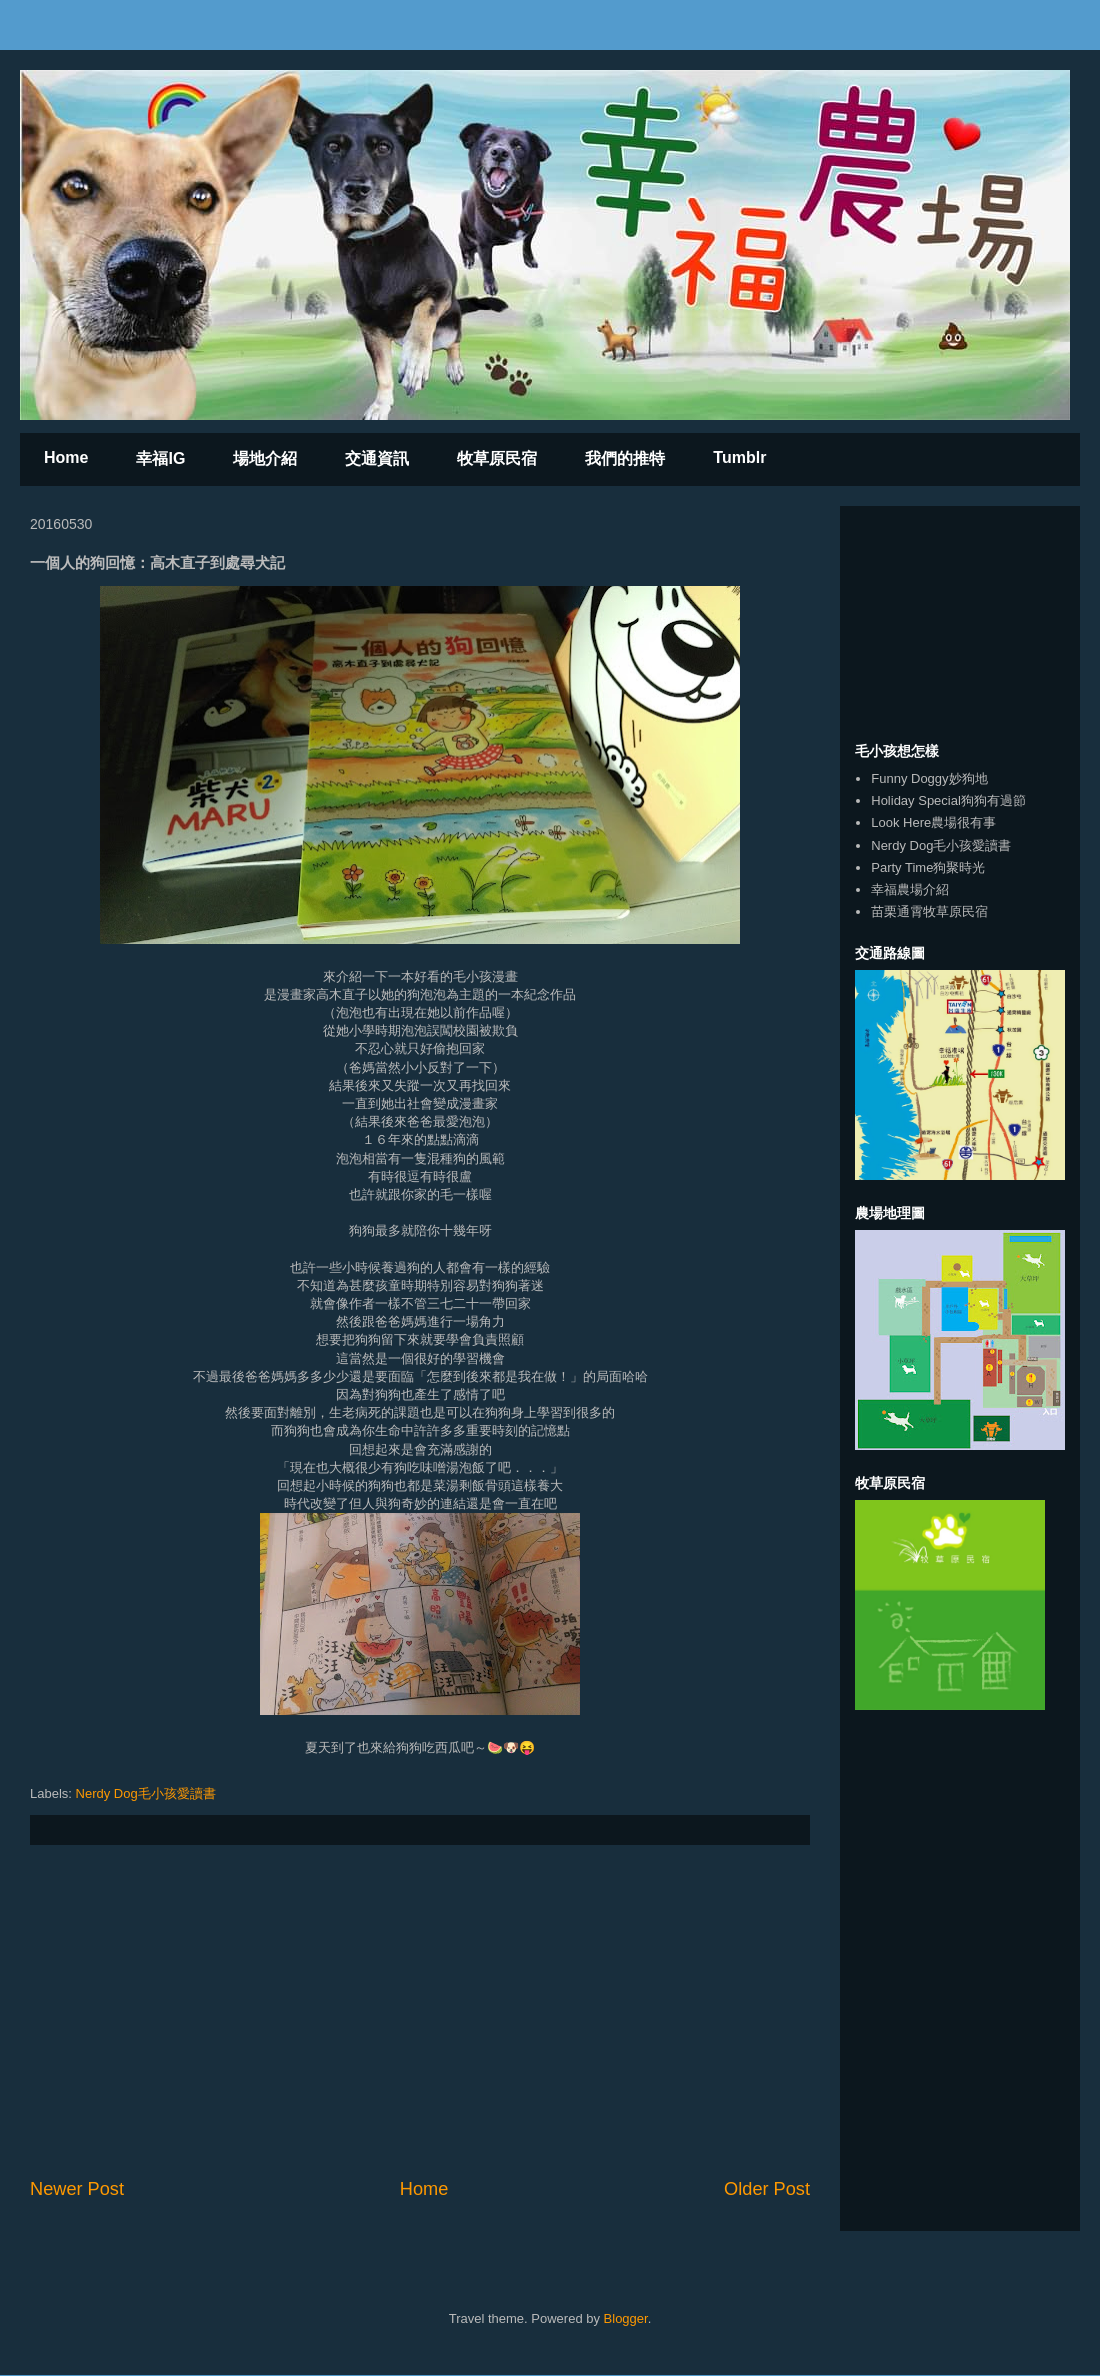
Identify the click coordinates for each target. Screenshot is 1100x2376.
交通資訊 (377, 458)
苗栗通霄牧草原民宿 (929, 911)
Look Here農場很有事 (933, 822)
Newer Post (77, 2189)
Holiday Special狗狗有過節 (948, 800)
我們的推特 (625, 458)
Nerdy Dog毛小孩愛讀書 (146, 1793)
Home (66, 457)
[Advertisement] (420, 2011)
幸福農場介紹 (910, 889)
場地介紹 (265, 458)
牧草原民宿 (497, 458)
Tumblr (739, 457)
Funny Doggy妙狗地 (929, 778)
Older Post (767, 2189)
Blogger (626, 2318)
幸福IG (160, 458)
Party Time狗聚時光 (928, 867)
